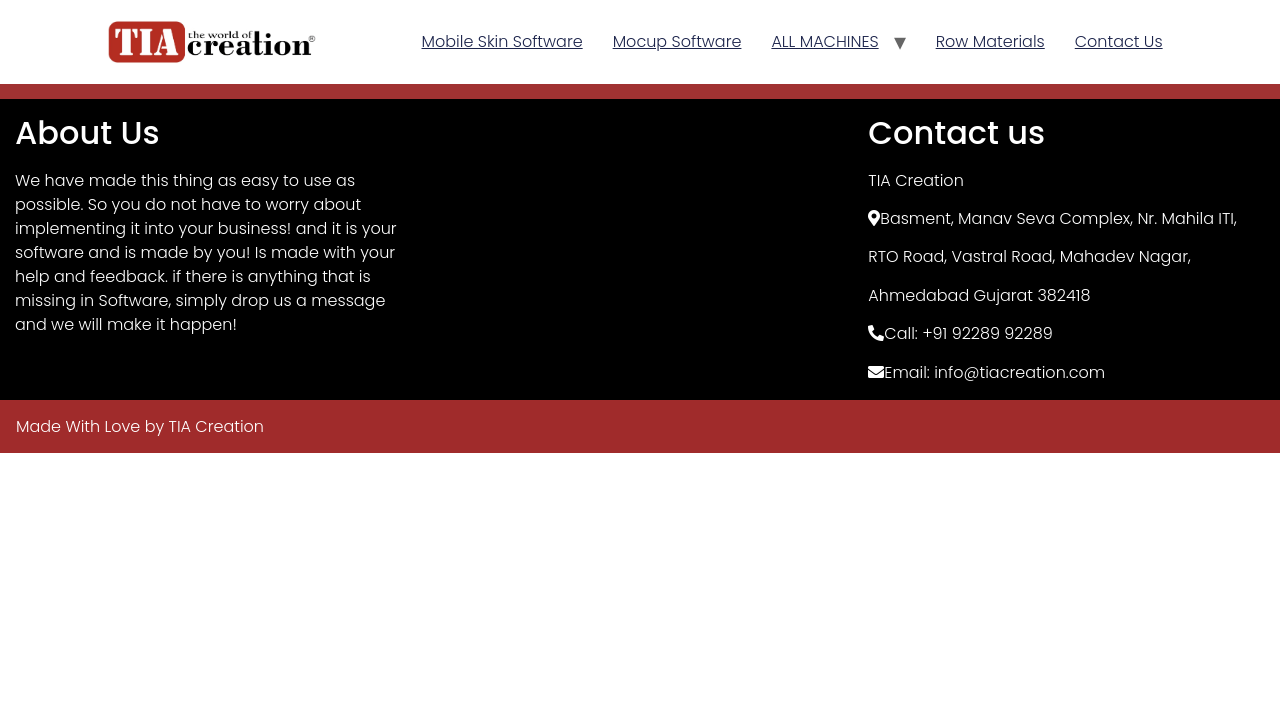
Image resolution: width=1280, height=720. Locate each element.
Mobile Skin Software (502, 41)
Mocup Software (677, 41)
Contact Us (1119, 41)
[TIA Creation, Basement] (640, 249)
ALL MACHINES (824, 41)
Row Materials (990, 41)
